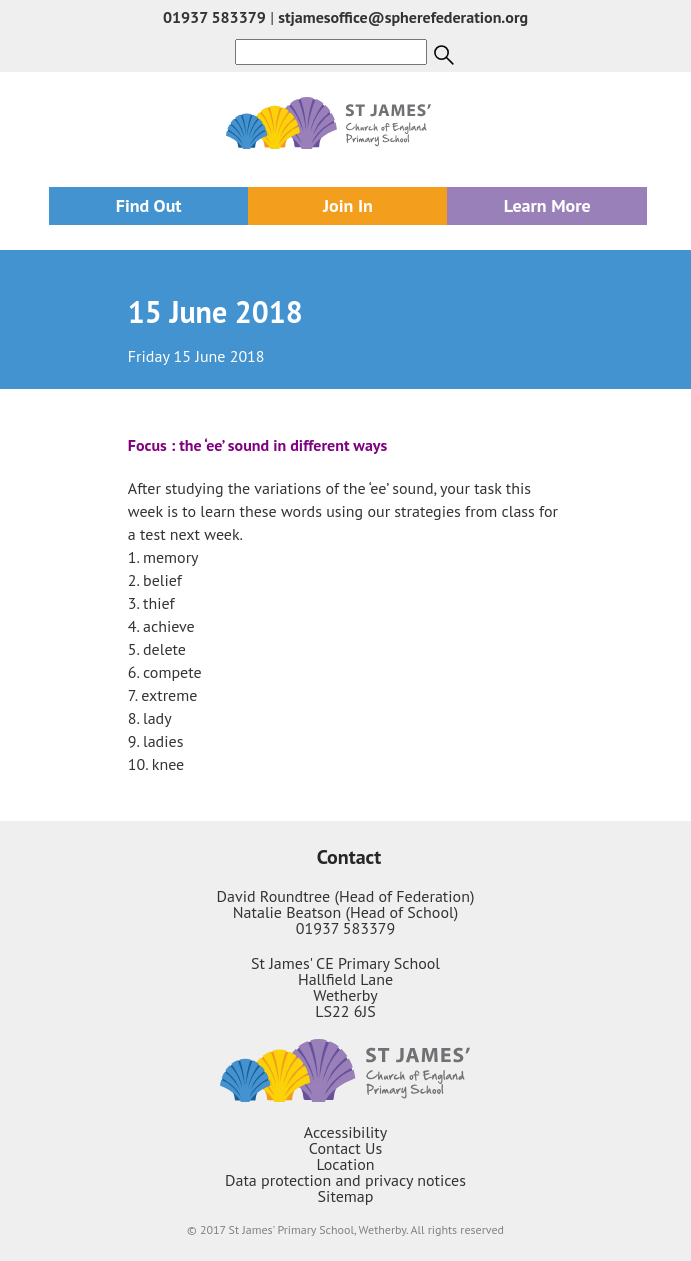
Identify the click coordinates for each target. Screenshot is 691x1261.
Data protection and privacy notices (345, 1180)
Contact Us (345, 1148)
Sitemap (346, 1196)
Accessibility (346, 1132)
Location (345, 1164)
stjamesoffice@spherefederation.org (403, 17)
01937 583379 (214, 17)
